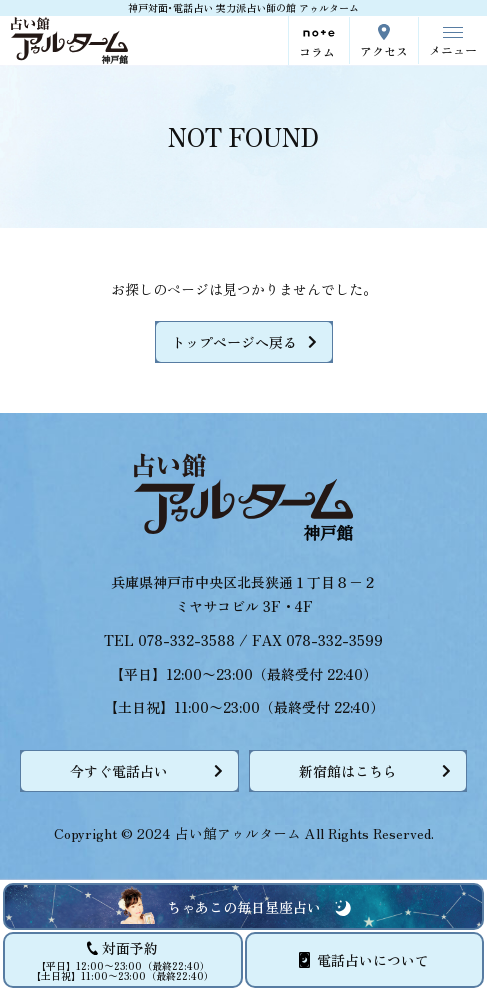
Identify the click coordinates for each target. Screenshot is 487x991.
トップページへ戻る (234, 342)
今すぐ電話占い (119, 771)
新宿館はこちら (348, 771)
